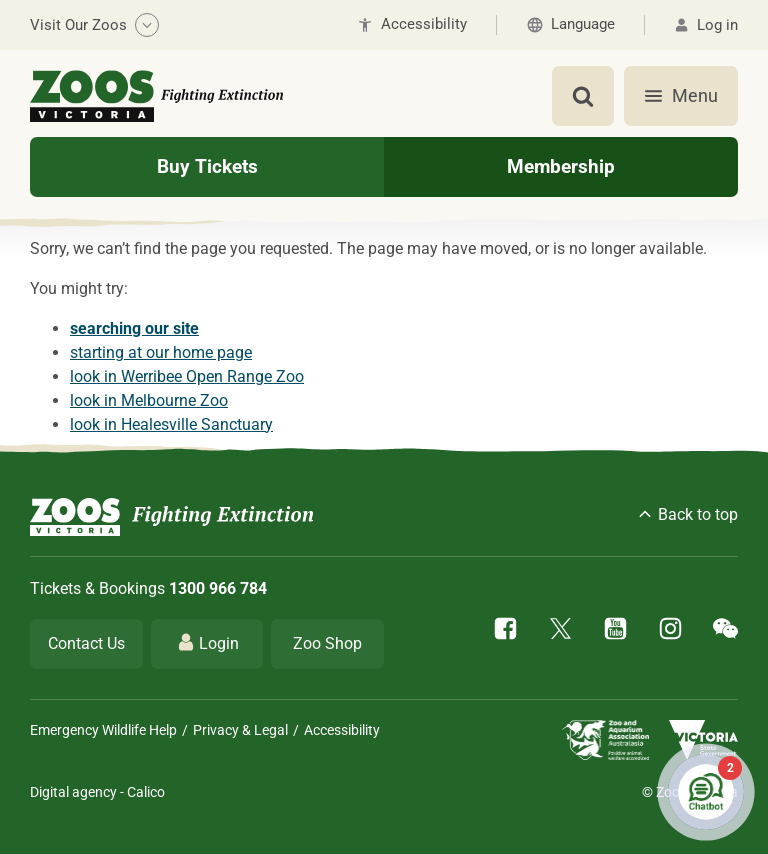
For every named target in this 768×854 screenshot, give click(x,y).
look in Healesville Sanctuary (171, 424)
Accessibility (342, 730)
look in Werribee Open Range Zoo (187, 376)
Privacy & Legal (240, 730)
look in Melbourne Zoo (149, 400)
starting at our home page (161, 352)
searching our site (134, 328)
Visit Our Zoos (94, 25)
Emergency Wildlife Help (103, 730)
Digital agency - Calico (97, 792)
